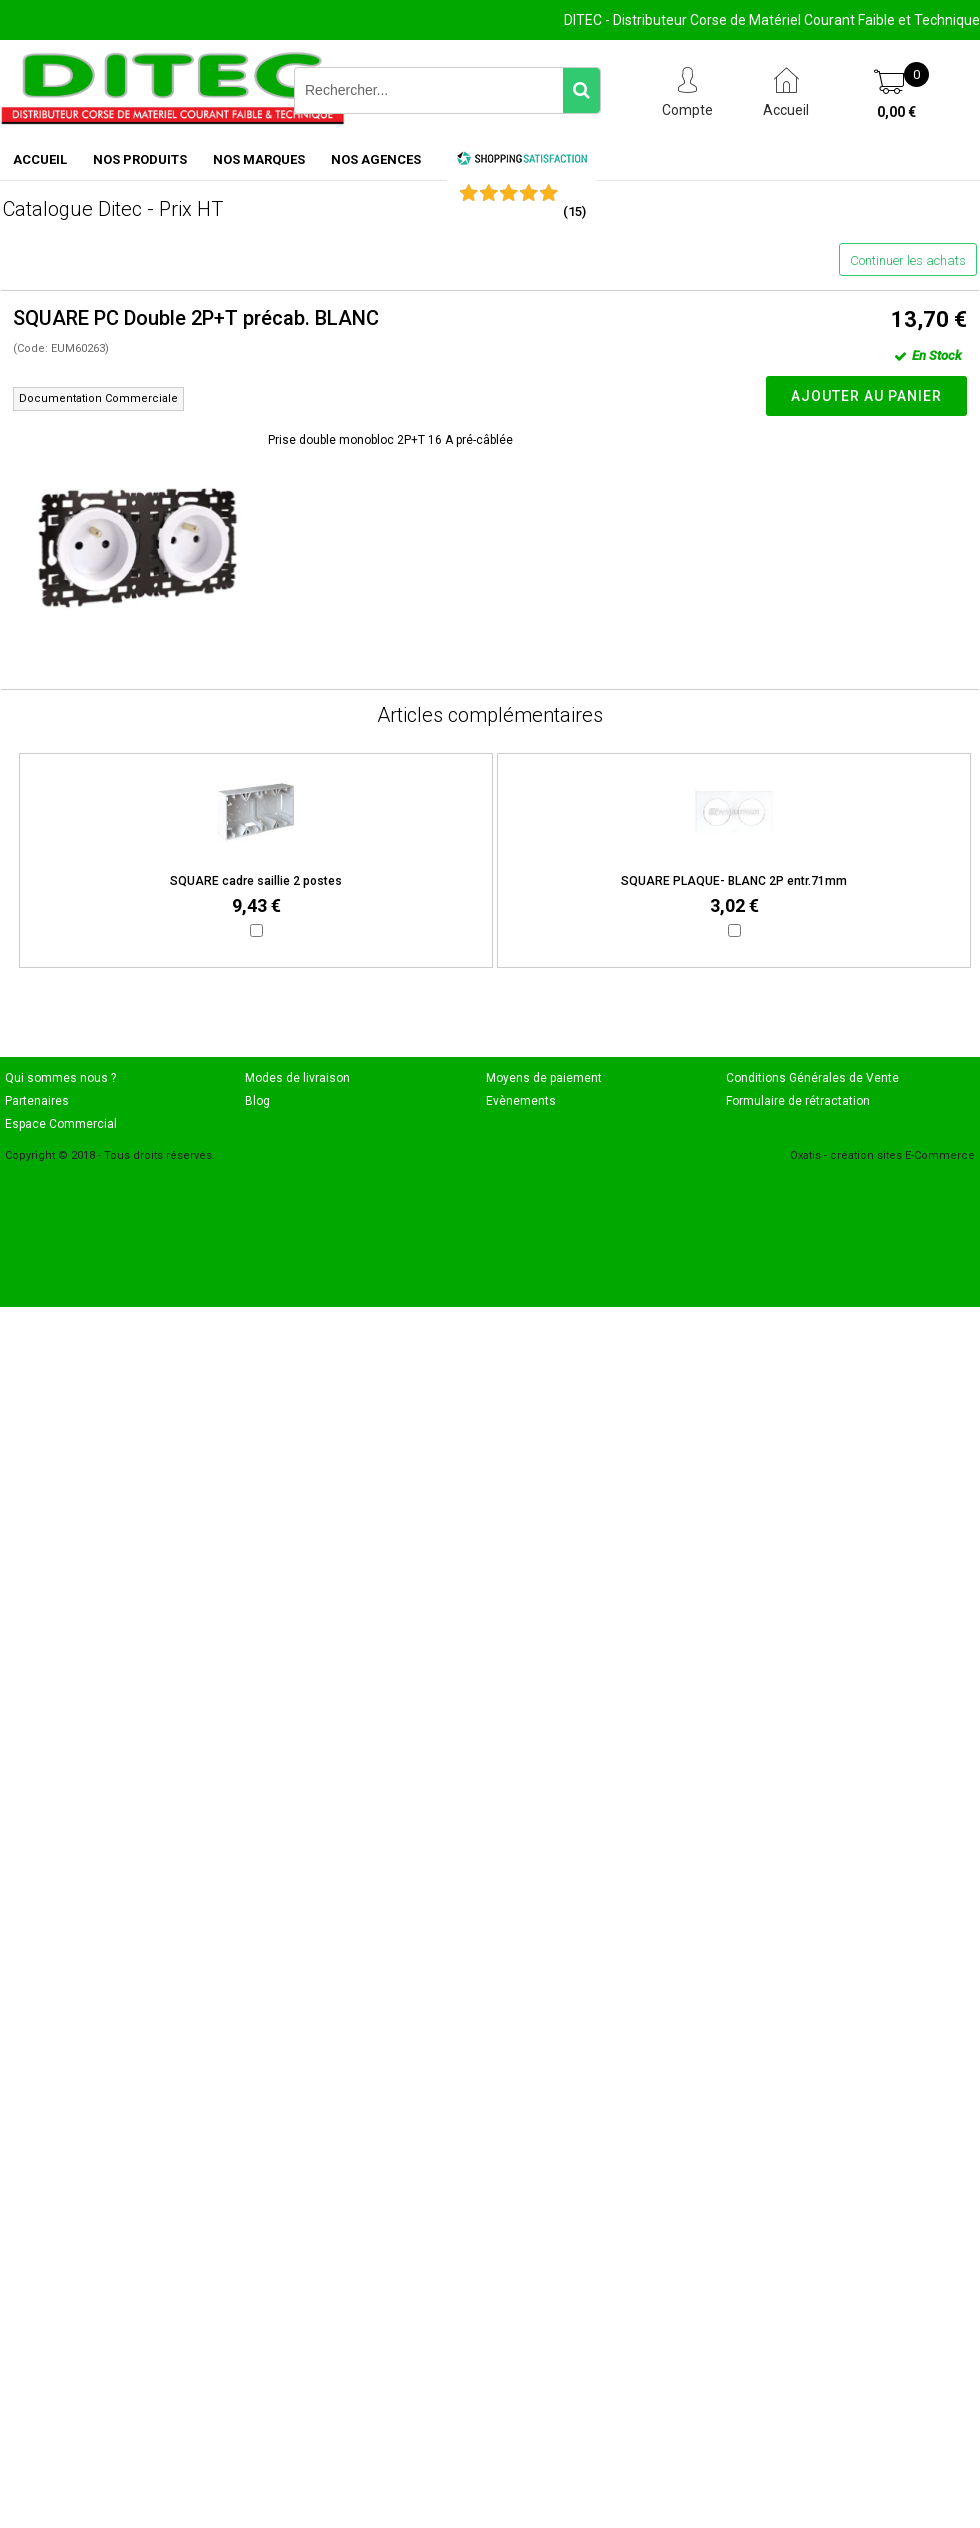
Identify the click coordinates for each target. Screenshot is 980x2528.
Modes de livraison (297, 1078)
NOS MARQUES (259, 159)
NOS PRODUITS (140, 159)
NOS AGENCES (376, 159)
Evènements (521, 1101)
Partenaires (37, 1101)
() (574, 211)
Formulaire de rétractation (798, 1101)
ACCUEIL (40, 159)
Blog (257, 1101)
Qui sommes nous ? (60, 1078)
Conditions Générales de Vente (812, 1078)
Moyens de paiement (544, 1078)
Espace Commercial (61, 1124)
